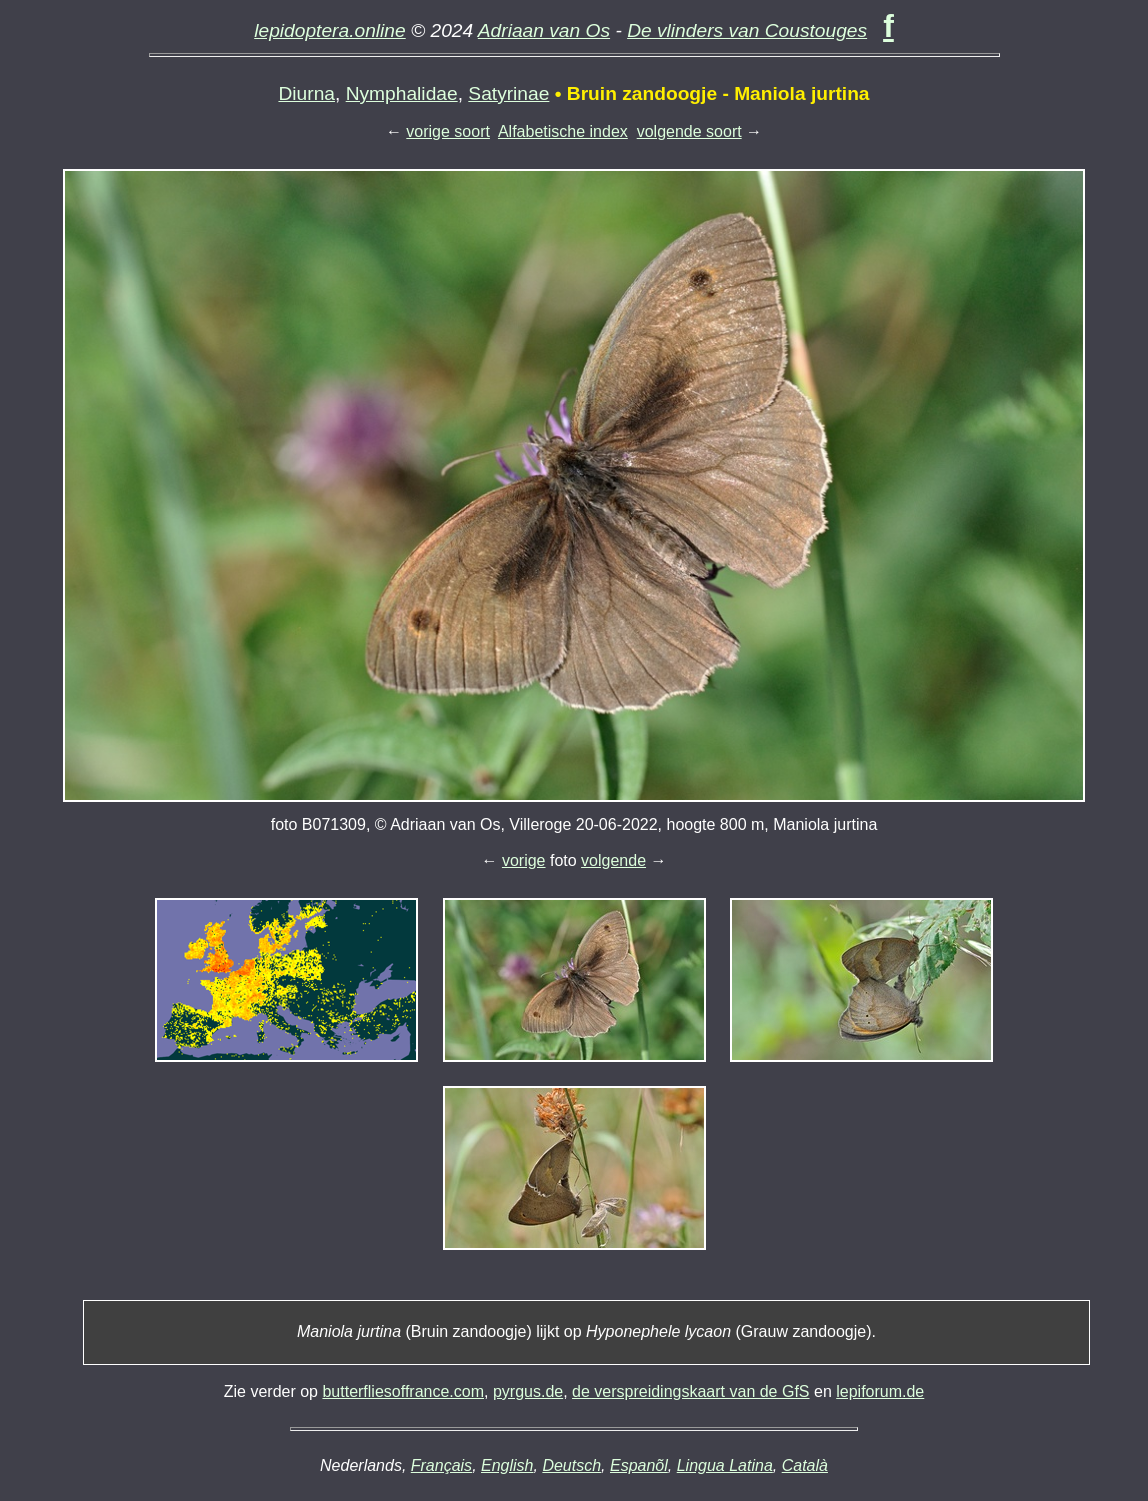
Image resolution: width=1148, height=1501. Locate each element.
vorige (524, 860)
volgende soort (689, 131)
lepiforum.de (880, 1391)
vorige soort (448, 131)
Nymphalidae (402, 93)
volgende (613, 860)
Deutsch (571, 1465)
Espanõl (639, 1465)
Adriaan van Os (544, 30)
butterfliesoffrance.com (403, 1391)
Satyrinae (508, 93)
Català (805, 1465)
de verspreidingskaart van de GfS (690, 1391)
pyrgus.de (528, 1391)
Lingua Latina (725, 1465)
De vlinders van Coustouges (747, 30)
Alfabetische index (563, 131)
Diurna (306, 93)
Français (441, 1465)
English (507, 1465)
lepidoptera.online (330, 30)
